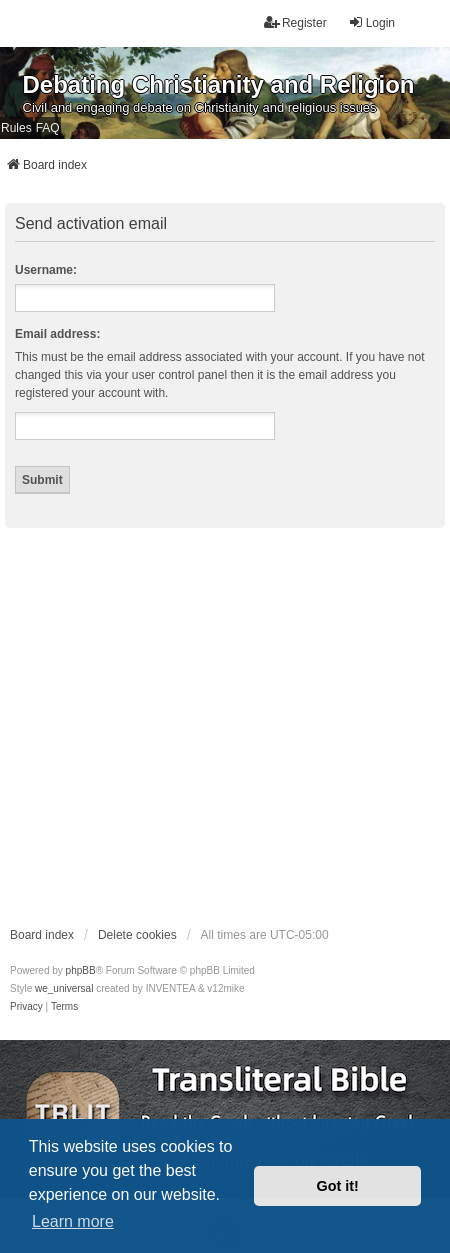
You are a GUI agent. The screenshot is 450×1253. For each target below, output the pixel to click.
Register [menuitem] (295, 22)
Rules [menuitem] (16, 128)
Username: (46, 270)
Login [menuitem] (371, 22)
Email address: (57, 334)
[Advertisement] (188, 726)
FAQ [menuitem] (48, 128)
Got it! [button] (338, 1186)
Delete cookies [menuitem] (137, 935)
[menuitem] (26, 1007)
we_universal (64, 988)
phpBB (81, 970)
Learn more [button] (73, 1221)
